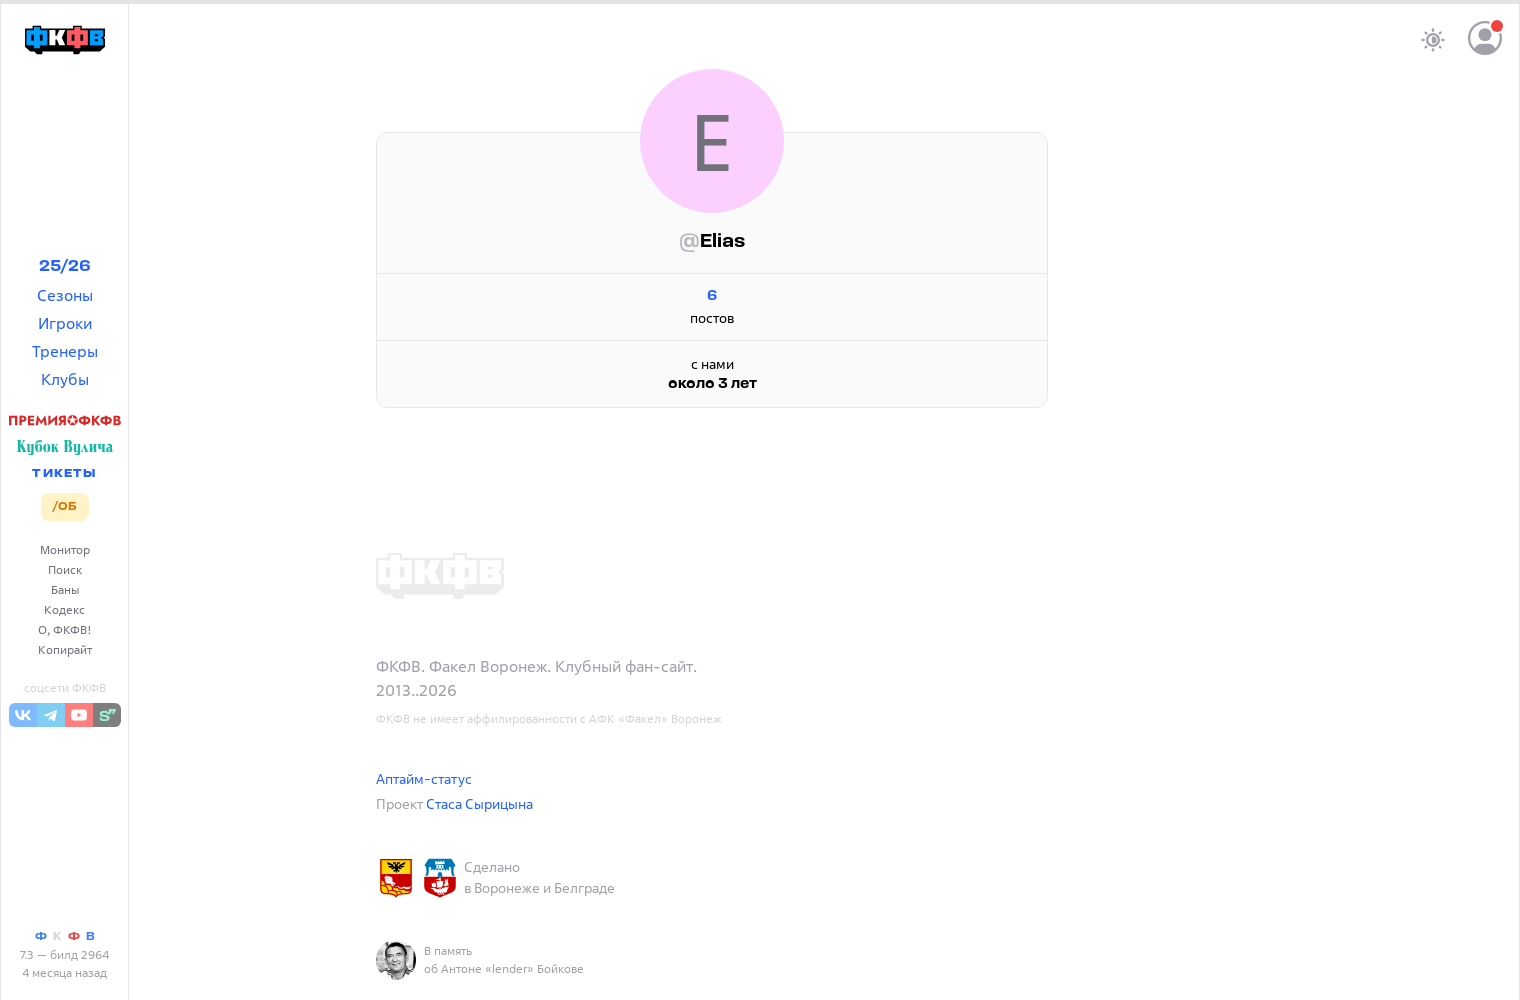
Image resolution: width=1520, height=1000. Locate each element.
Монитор (65, 549)
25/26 (65, 267)
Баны (65, 589)
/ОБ (64, 507)
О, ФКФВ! (65, 629)
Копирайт (65, 649)
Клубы (65, 379)
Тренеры (65, 351)
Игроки (65, 323)
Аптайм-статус (424, 778)
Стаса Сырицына (479, 803)
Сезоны (65, 295)
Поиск (65, 569)
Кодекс (64, 609)
